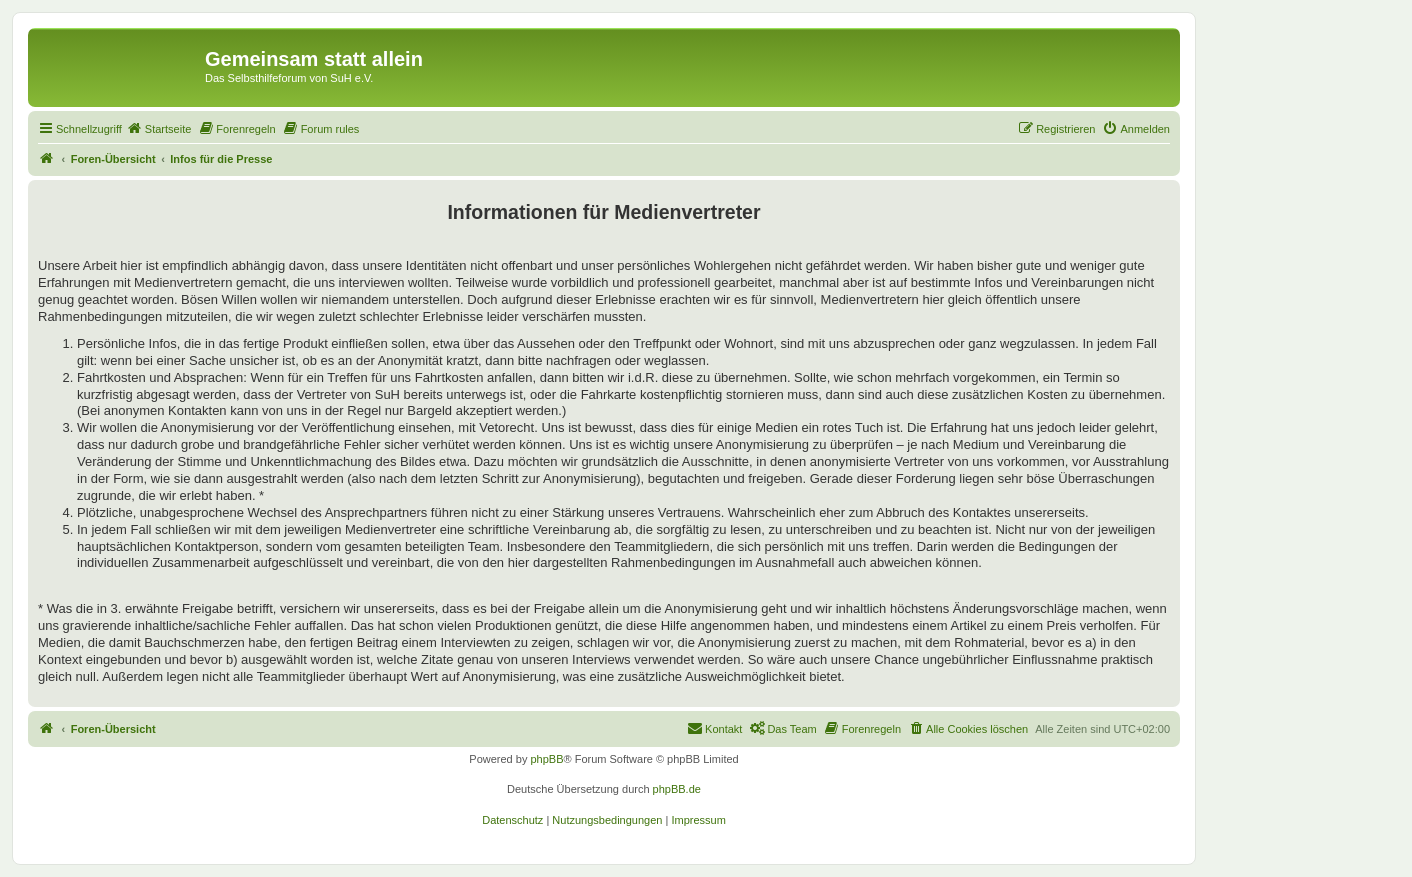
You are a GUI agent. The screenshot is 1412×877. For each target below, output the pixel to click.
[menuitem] (159, 129)
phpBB (546, 759)
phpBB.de (677, 789)
